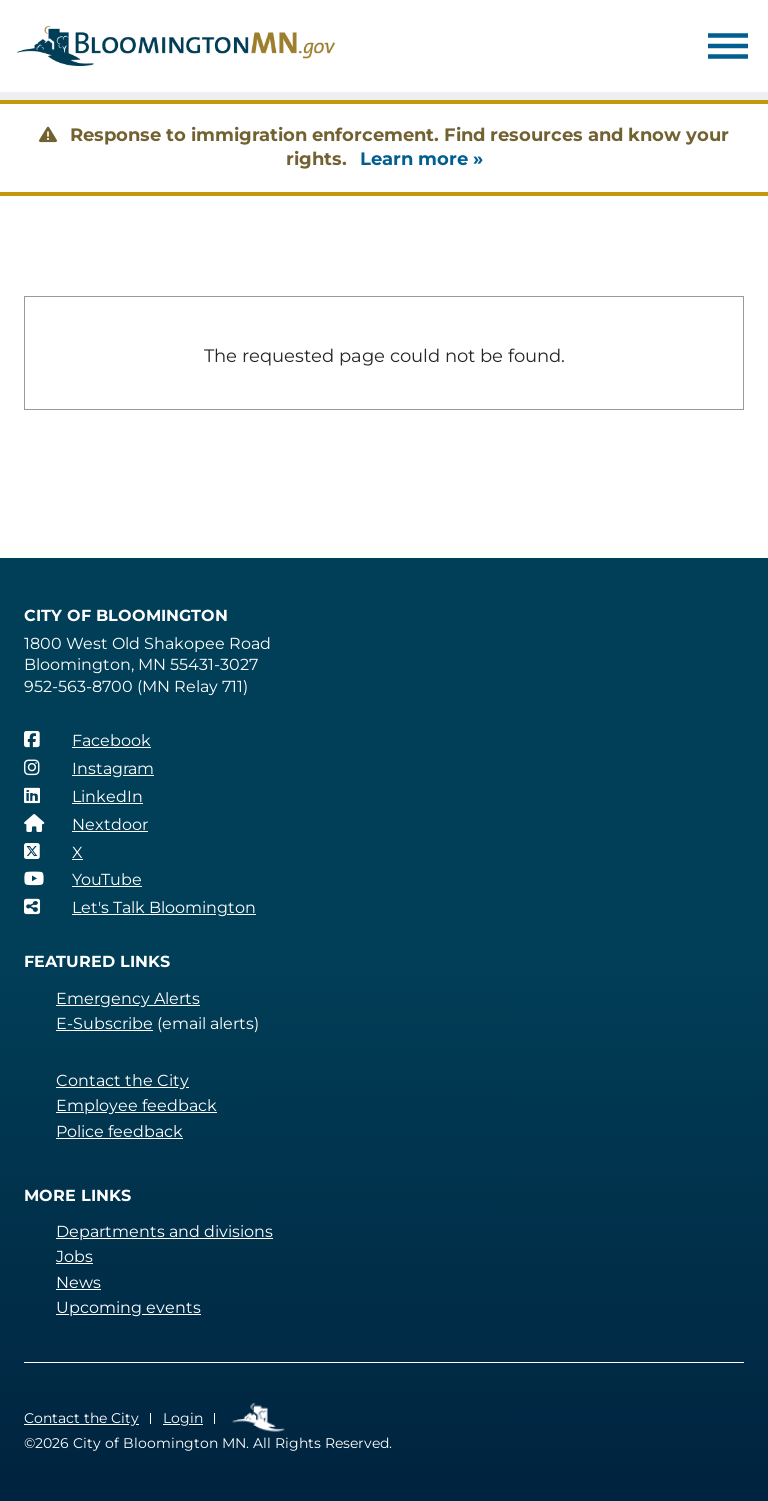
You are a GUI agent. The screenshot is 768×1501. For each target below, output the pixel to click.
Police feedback (119, 1131)
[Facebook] (87, 740)
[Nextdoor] (86, 824)
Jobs (74, 1256)
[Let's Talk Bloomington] (140, 907)
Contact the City (122, 1080)
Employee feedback (136, 1105)
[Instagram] (89, 768)
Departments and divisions (164, 1231)
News (78, 1282)
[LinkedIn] (83, 796)
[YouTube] (83, 879)
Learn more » (421, 159)
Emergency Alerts (128, 998)
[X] (53, 852)
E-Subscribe (104, 1023)
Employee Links (259, 1418)
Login (183, 1418)
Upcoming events (128, 1307)
